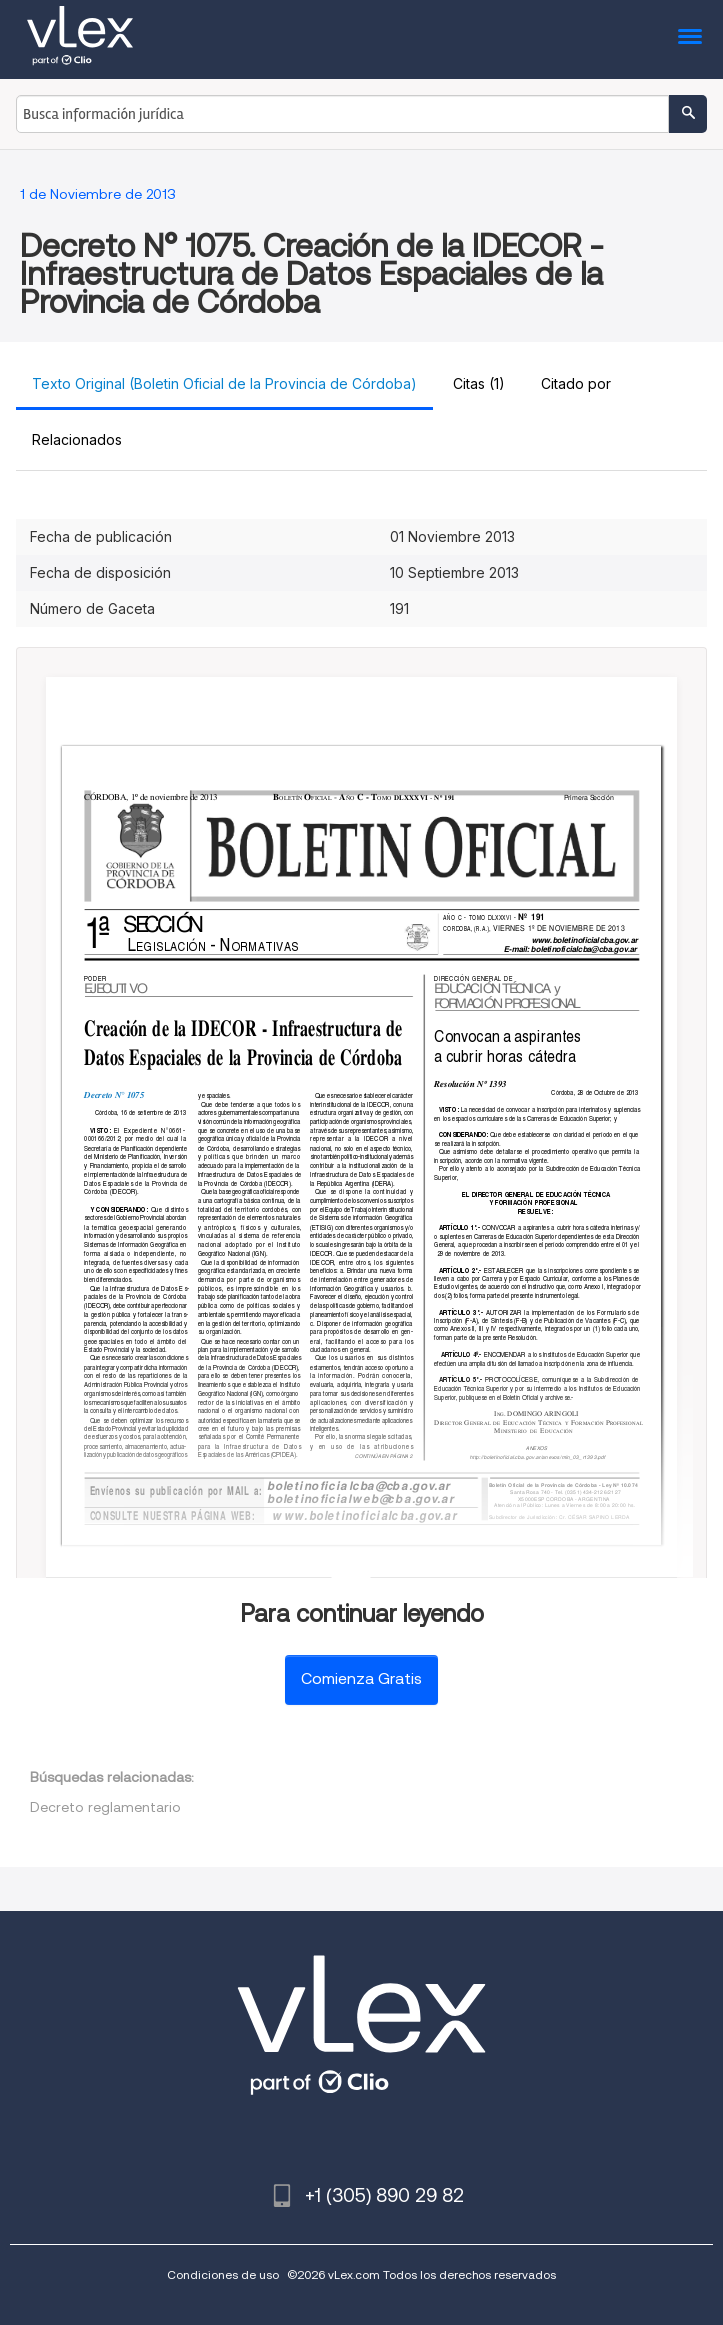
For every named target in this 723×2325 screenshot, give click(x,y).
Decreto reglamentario (105, 1807)
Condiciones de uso (223, 2274)
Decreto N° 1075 (114, 1094)
